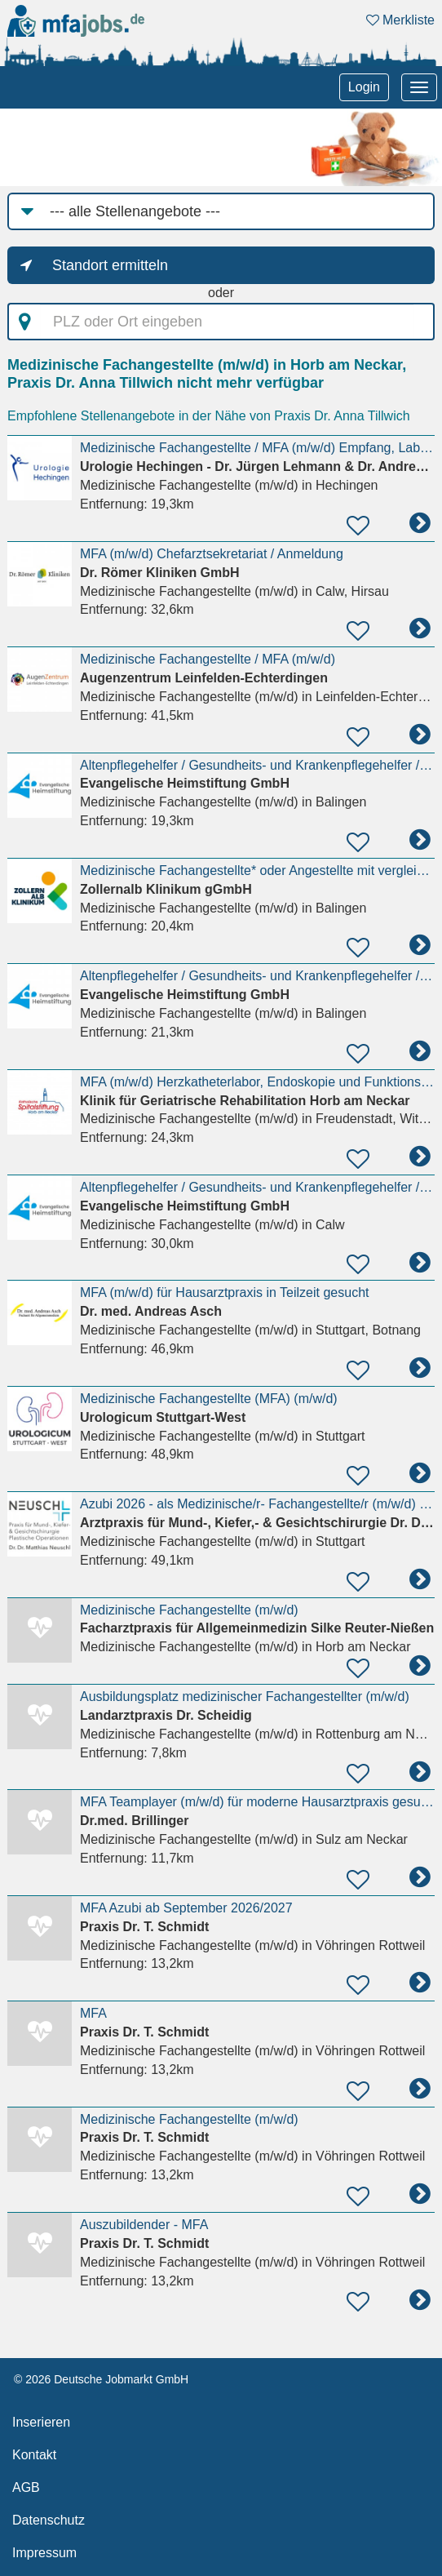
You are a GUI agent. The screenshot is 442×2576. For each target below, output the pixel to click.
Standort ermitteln (110, 265)
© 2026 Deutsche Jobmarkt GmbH (101, 2379)
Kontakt (34, 2455)
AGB (26, 2487)
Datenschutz (48, 2520)
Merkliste (400, 20)
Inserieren (41, 2422)
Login (364, 87)
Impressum (44, 2553)
